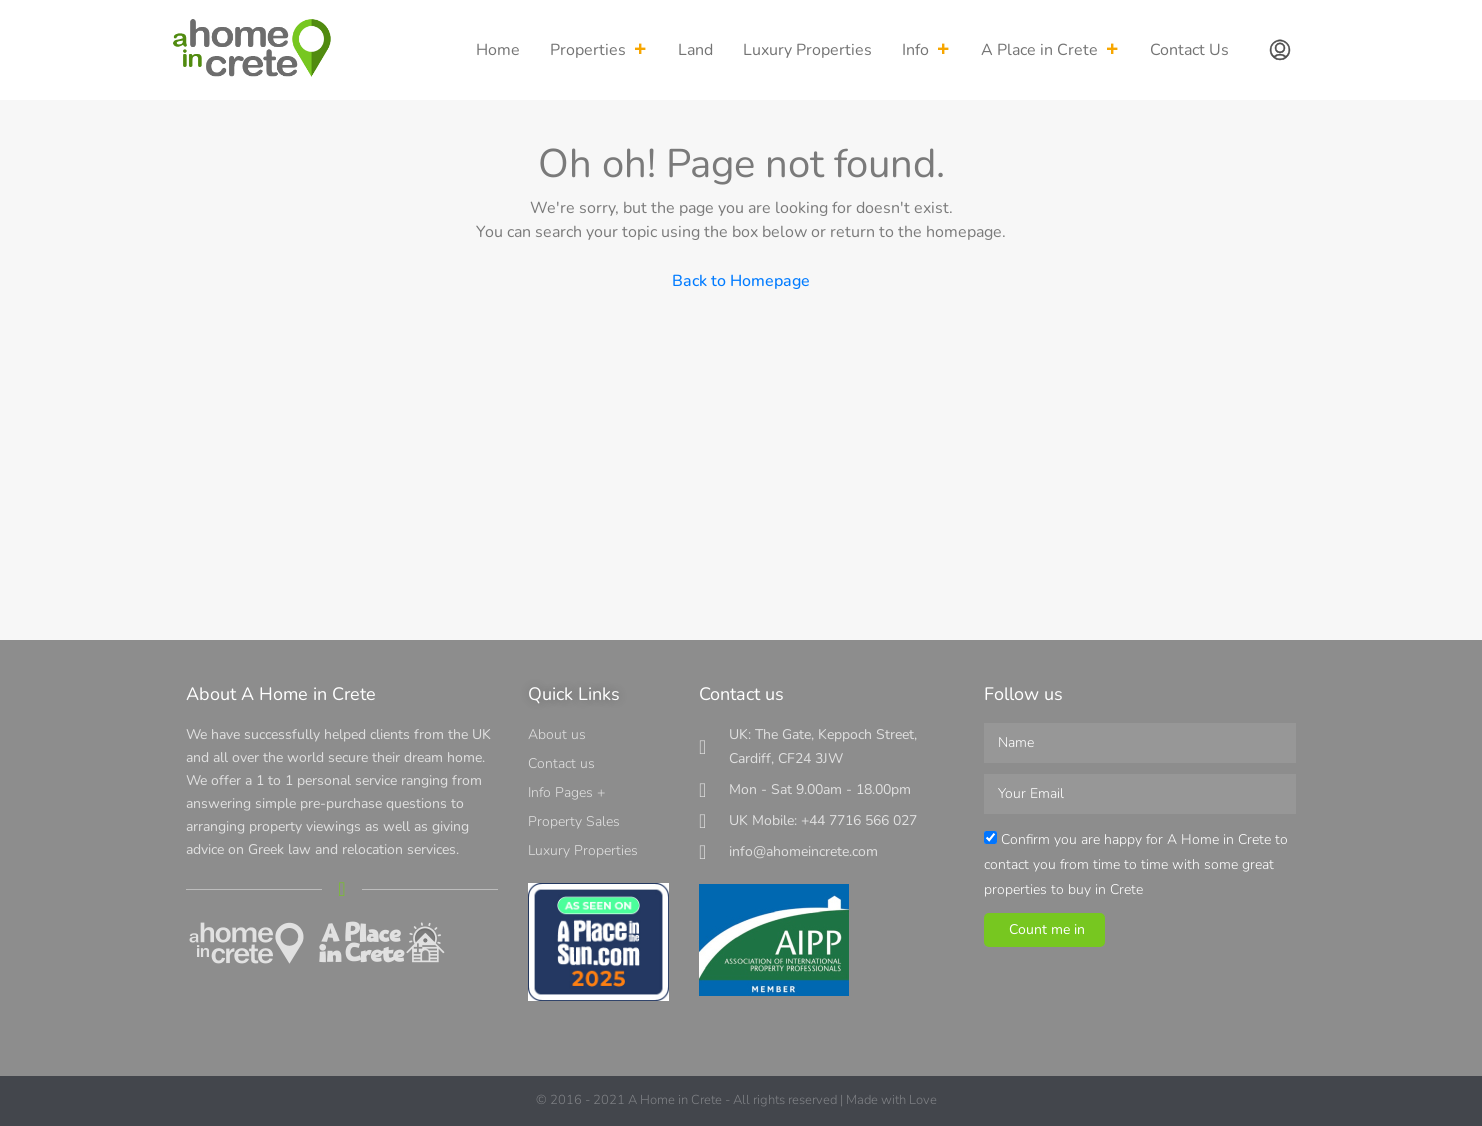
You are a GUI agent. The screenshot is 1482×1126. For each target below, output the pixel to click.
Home (498, 50)
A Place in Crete (1050, 50)
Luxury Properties (807, 50)
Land (695, 50)
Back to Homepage (741, 281)
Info (926, 50)
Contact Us (1189, 50)
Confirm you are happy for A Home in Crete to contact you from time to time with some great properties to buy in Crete (1136, 864)
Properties (599, 50)
